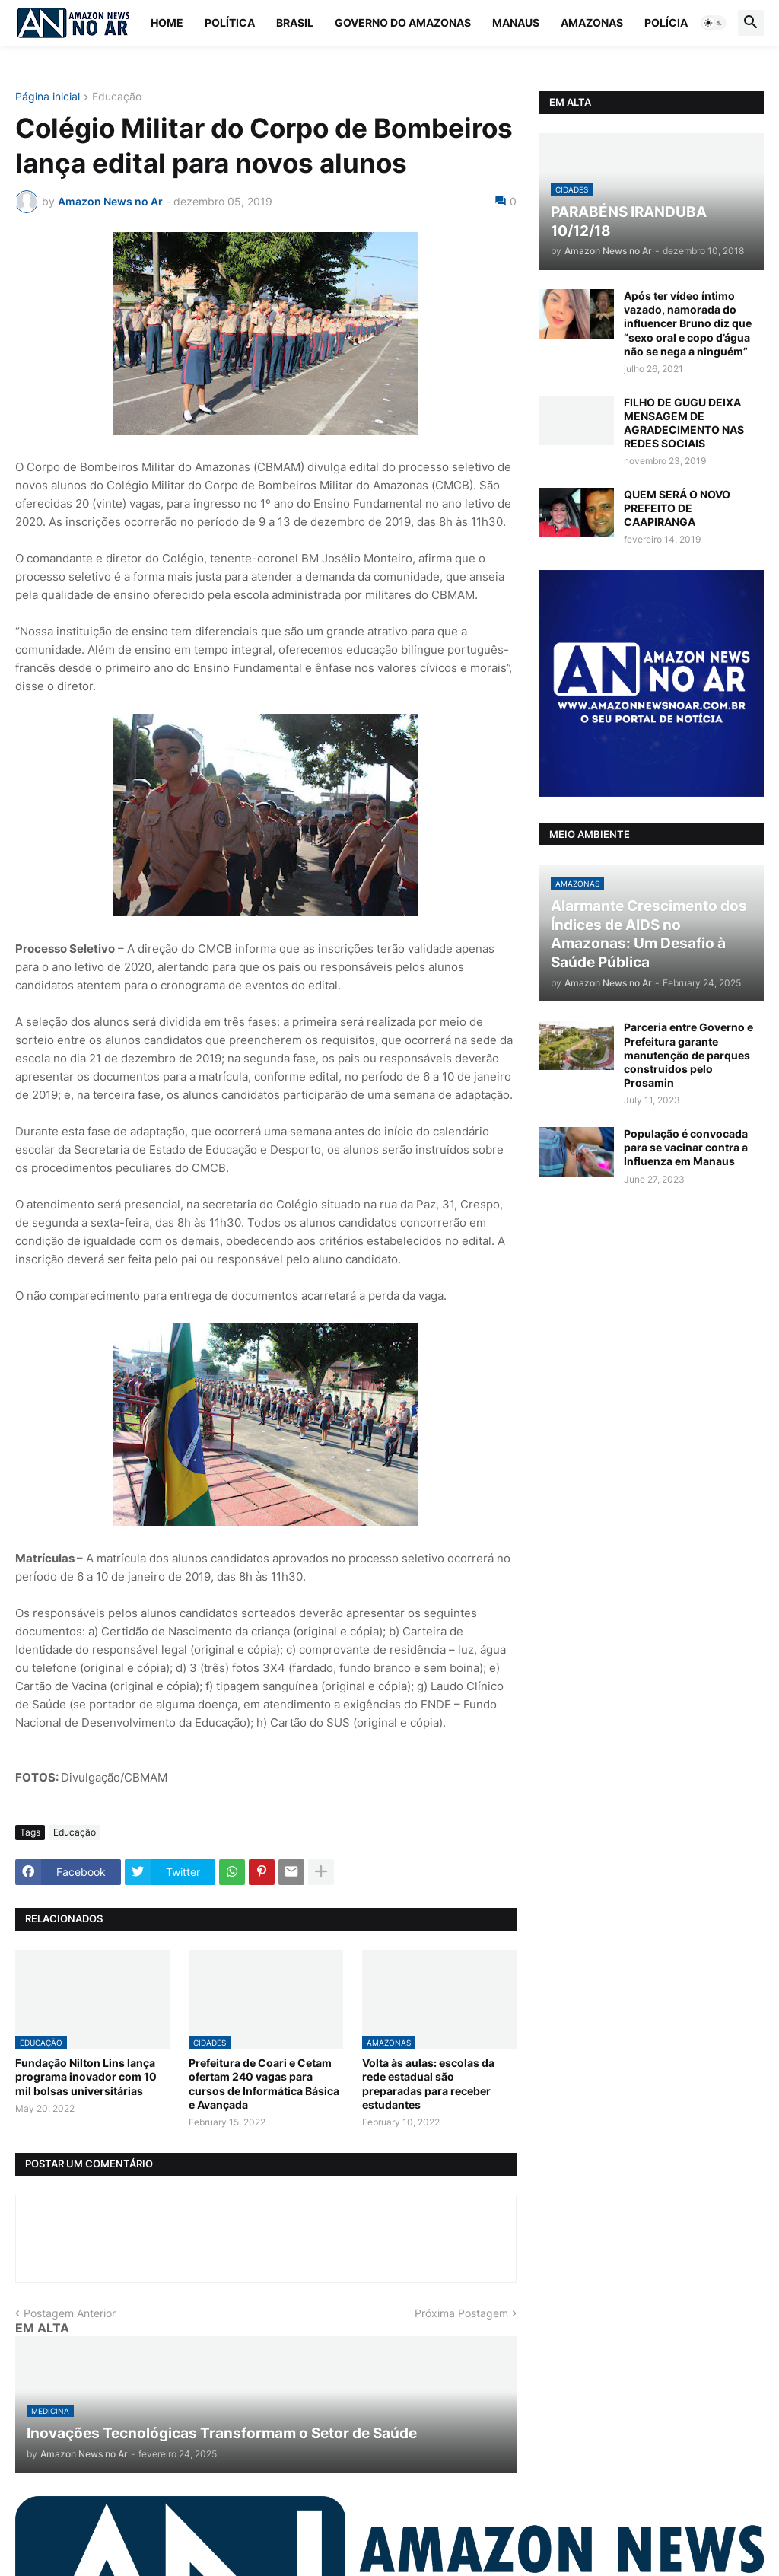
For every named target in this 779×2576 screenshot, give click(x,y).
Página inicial (47, 97)
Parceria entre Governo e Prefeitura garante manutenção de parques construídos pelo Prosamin (688, 1055)
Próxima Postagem (461, 2313)
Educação (116, 97)
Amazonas (592, 22)
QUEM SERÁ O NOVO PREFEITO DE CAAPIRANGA (677, 508)
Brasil (294, 22)
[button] (714, 22)
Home (167, 22)
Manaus (515, 22)
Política (230, 22)
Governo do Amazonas (403, 22)
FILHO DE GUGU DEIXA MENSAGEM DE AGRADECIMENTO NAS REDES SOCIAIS (684, 423)
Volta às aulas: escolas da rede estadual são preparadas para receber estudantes (428, 2083)
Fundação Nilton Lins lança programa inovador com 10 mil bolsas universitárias (86, 2076)
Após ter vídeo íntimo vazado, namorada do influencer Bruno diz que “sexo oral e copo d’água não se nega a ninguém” (688, 323)
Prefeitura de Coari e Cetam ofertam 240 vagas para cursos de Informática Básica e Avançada (264, 2083)
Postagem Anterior (70, 2313)
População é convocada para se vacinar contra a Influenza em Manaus (686, 1147)
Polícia (666, 22)
